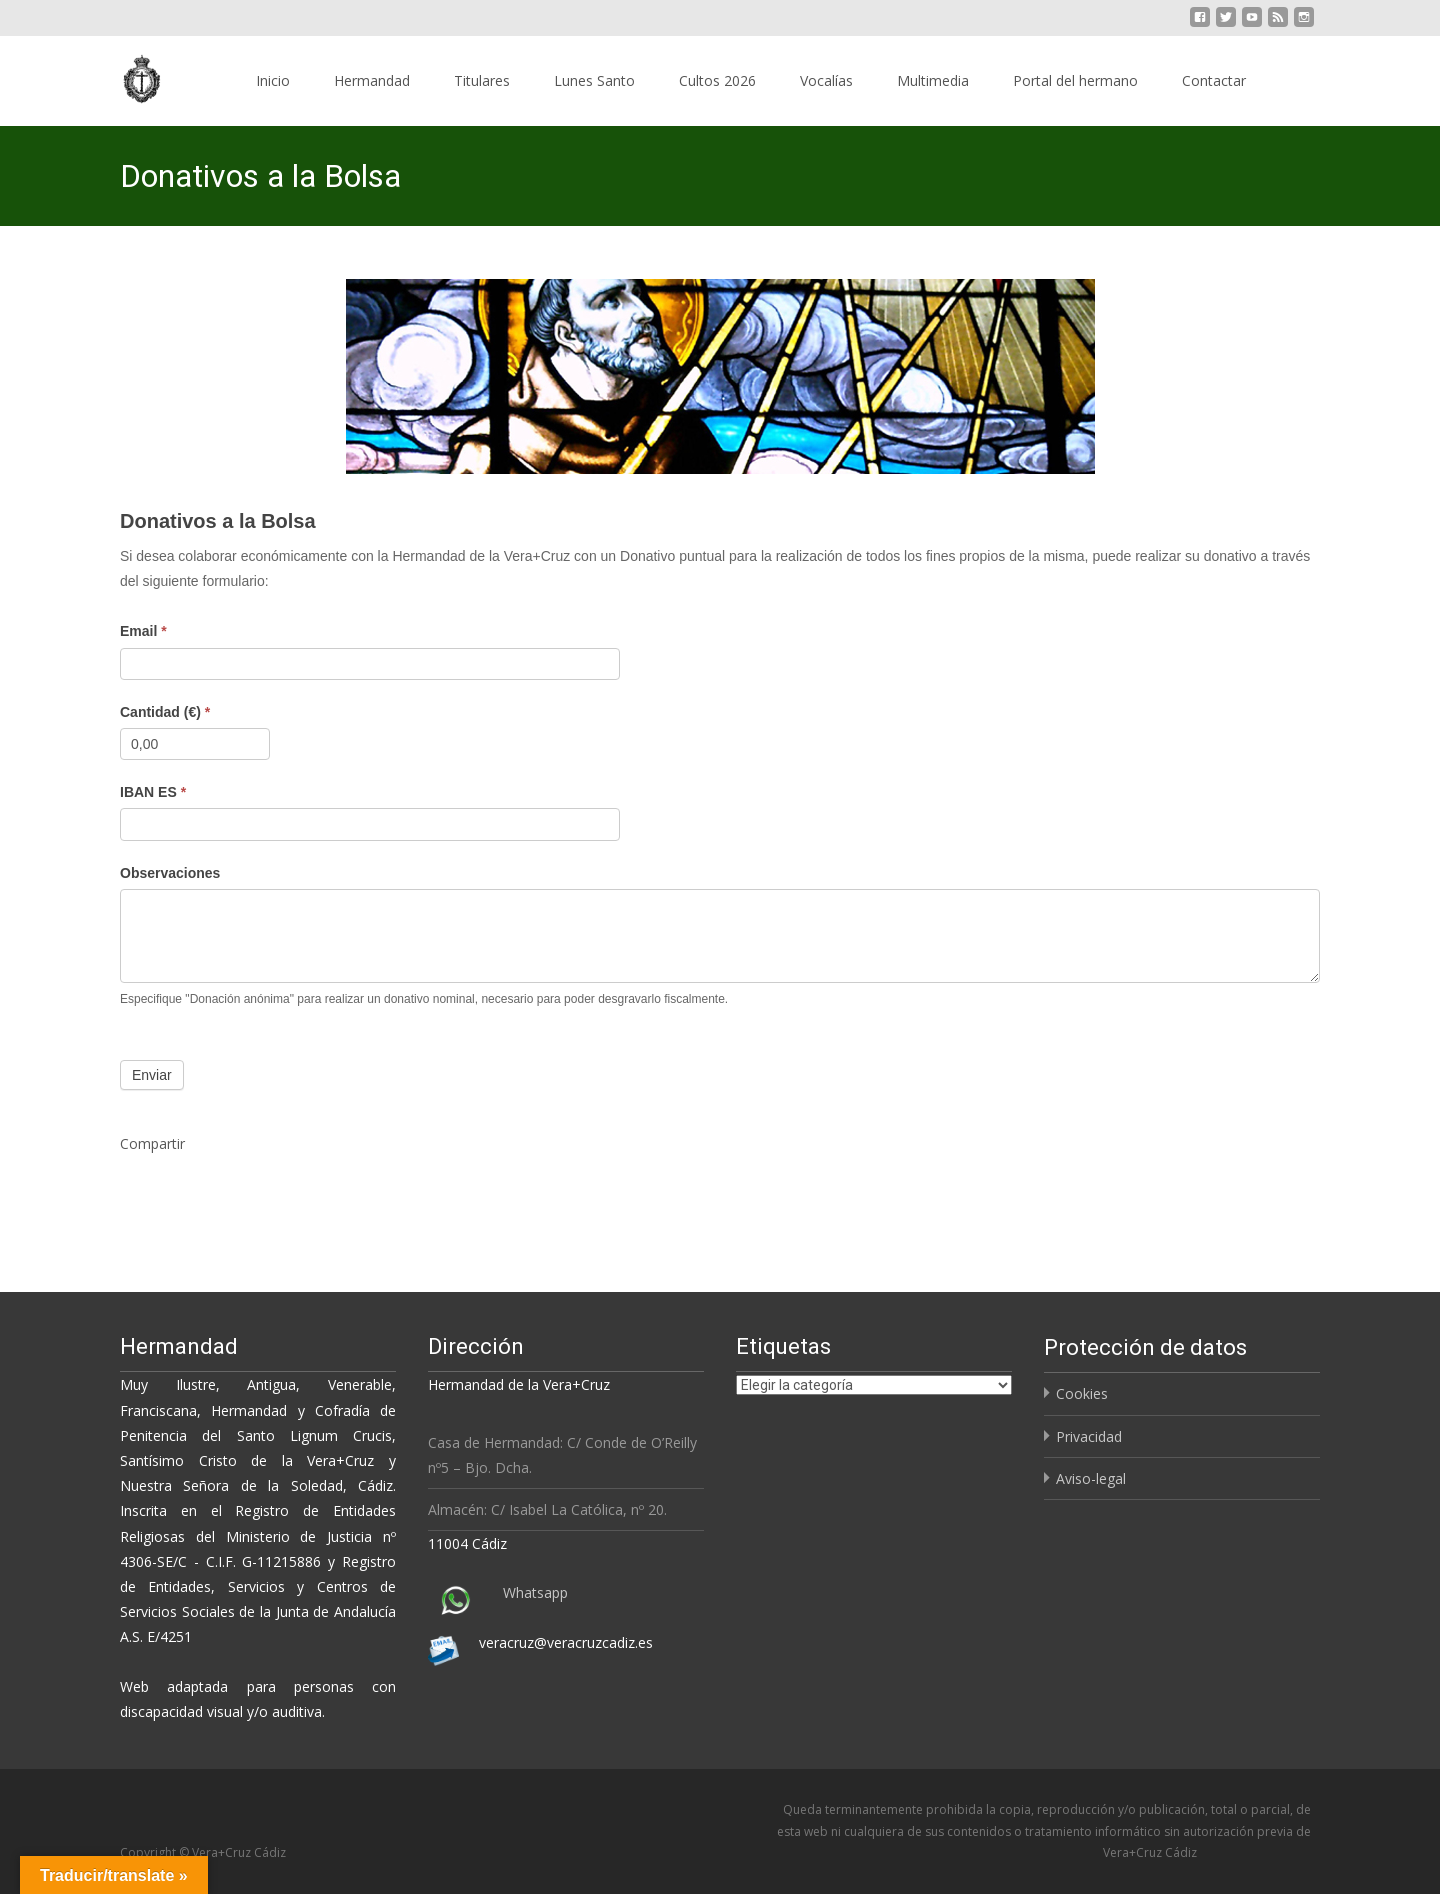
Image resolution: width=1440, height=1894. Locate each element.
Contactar (1214, 80)
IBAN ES (153, 792)
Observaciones (170, 873)
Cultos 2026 (717, 80)
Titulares (482, 80)
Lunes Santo (594, 80)
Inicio (273, 80)
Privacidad (1089, 1436)
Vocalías (826, 80)
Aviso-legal (1091, 1478)
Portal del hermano (1075, 80)
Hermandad (372, 80)
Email (143, 631)
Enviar (152, 1075)
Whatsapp (535, 1592)
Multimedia (933, 80)
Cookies (1082, 1393)
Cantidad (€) (165, 712)
